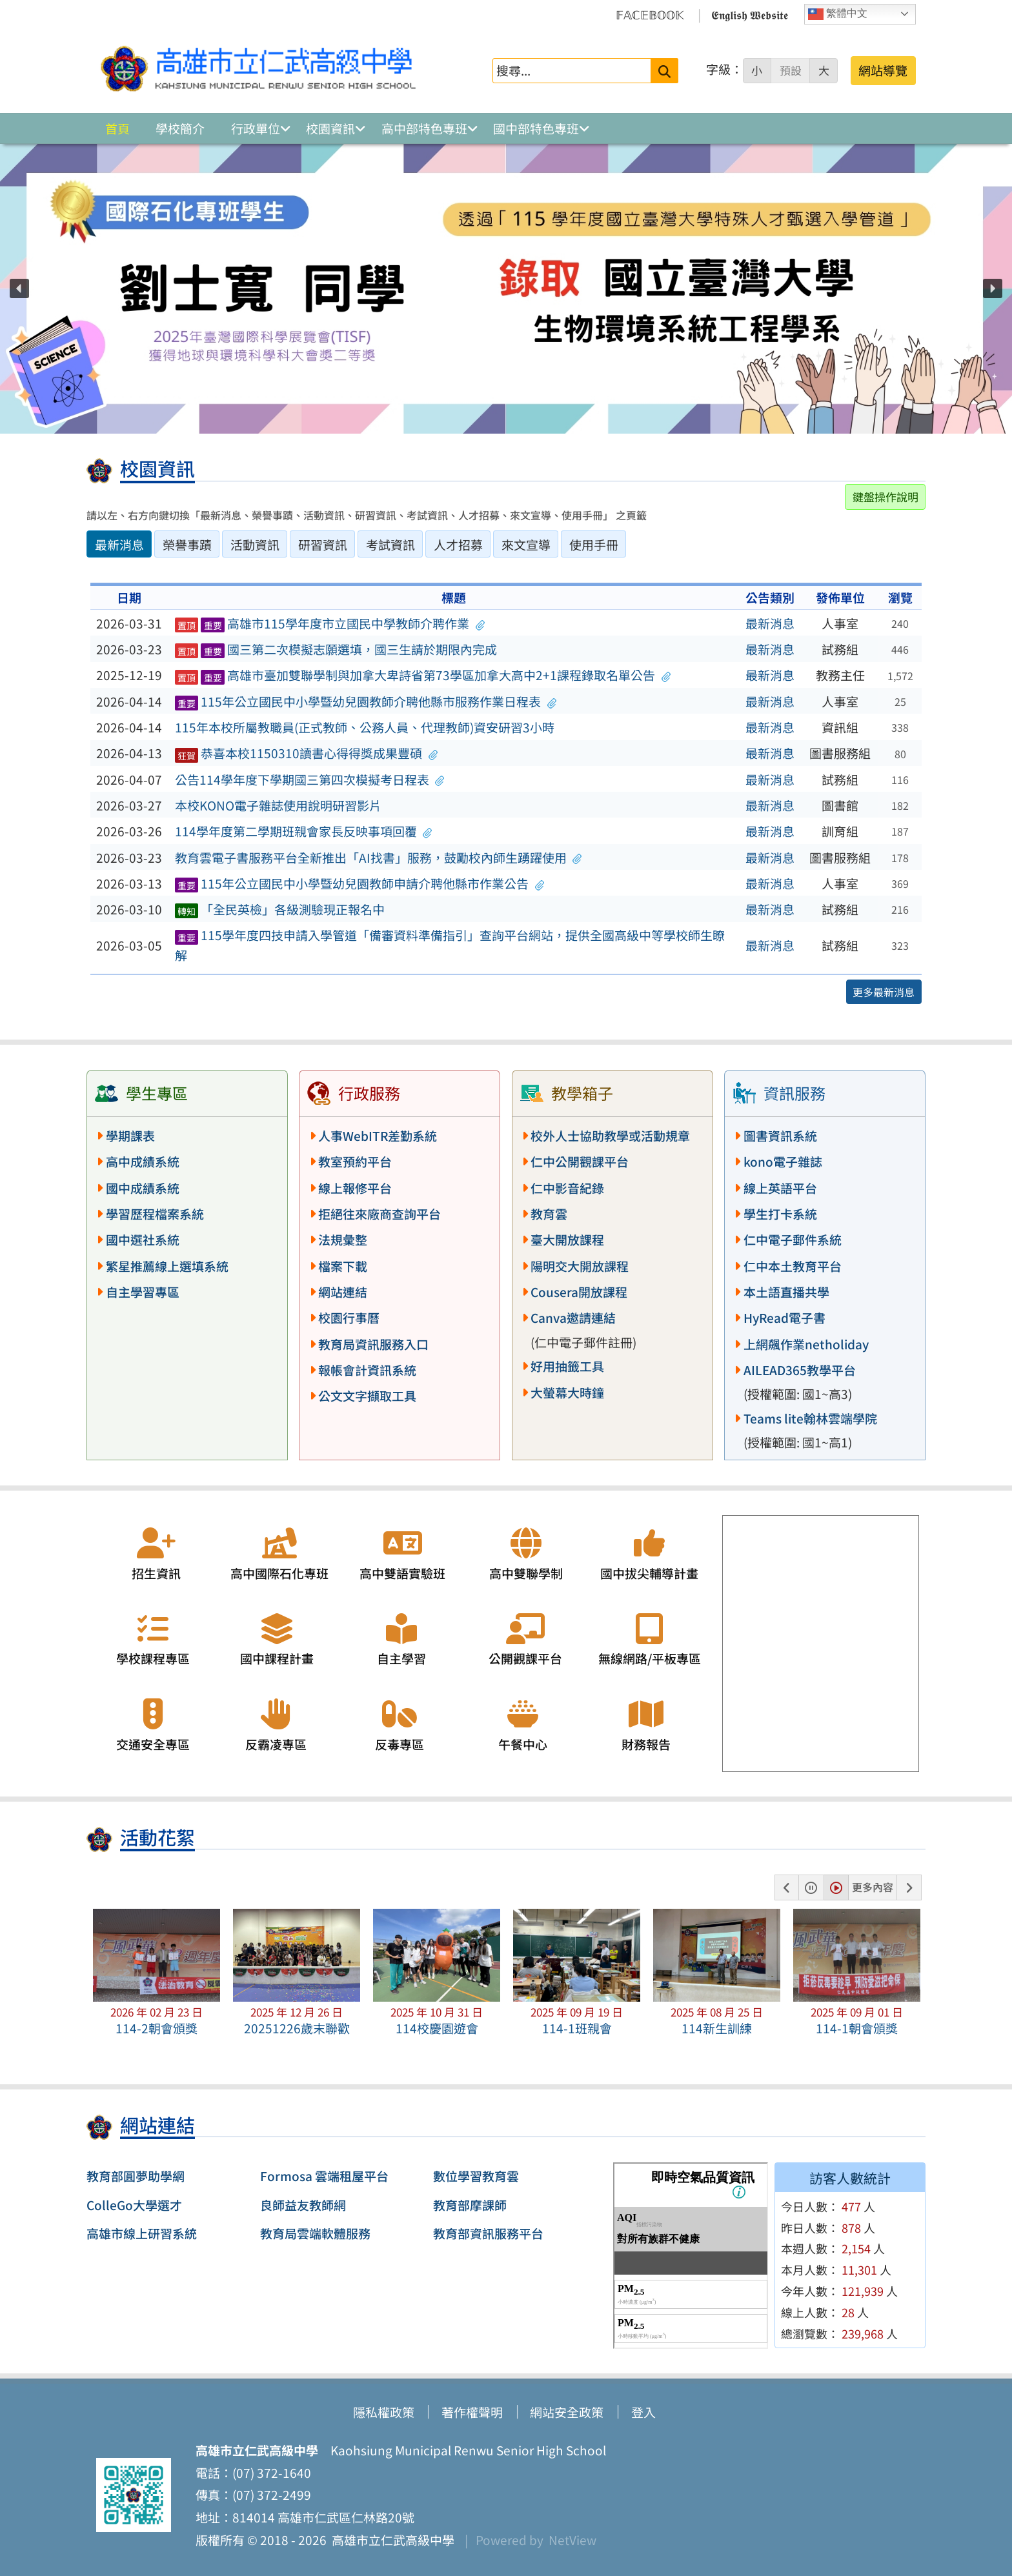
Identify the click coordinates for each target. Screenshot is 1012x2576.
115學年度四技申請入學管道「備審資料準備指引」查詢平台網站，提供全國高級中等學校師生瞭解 (450, 945)
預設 (791, 70)
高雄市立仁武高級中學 (390, 2540)
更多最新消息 (884, 992)
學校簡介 (180, 128)
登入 (643, 2412)
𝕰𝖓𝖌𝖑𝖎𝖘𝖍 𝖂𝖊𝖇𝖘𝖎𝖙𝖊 (749, 14)
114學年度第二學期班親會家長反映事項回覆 (303, 831)
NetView (572, 2540)
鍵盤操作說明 (885, 496)
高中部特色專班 (424, 128)
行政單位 (255, 128)
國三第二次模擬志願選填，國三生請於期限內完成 (336, 649)
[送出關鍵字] (664, 70)
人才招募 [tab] (458, 545)
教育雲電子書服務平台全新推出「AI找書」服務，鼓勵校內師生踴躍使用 (378, 858)
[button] (19, 288)
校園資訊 (330, 128)
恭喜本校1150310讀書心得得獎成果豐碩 (306, 753)
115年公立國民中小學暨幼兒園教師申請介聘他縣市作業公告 (360, 883)
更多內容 (872, 1887)
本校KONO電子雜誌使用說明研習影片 (278, 805)
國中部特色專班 (536, 128)
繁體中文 (837, 14)
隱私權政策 (383, 2412)
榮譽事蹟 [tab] (187, 545)
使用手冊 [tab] (593, 545)
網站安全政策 (566, 2412)
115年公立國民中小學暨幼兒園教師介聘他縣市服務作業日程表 (366, 701)
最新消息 (769, 623)
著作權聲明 (472, 2412)
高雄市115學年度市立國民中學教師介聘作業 (330, 623)
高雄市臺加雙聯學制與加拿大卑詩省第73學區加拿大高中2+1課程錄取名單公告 (423, 675)
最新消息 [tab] (119, 545)
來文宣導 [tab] (526, 545)
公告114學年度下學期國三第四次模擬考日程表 (310, 779)
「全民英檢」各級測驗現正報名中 (280, 909)
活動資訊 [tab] (254, 545)
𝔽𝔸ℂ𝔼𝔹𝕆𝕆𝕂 (650, 14)
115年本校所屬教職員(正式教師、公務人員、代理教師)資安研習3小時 (364, 727)
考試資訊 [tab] (390, 545)
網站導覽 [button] (882, 70)
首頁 (117, 128)
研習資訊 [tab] (322, 545)
